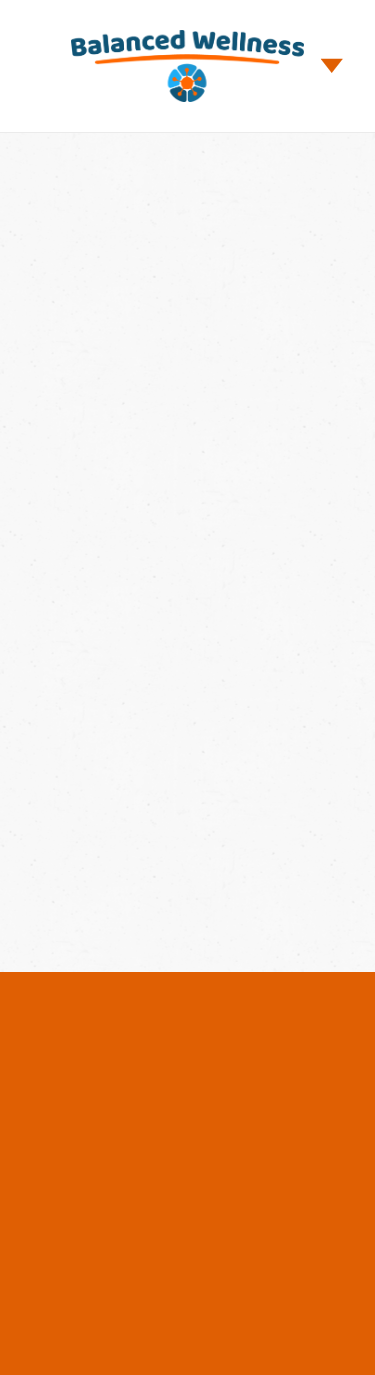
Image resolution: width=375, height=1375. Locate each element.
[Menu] (332, 66)
